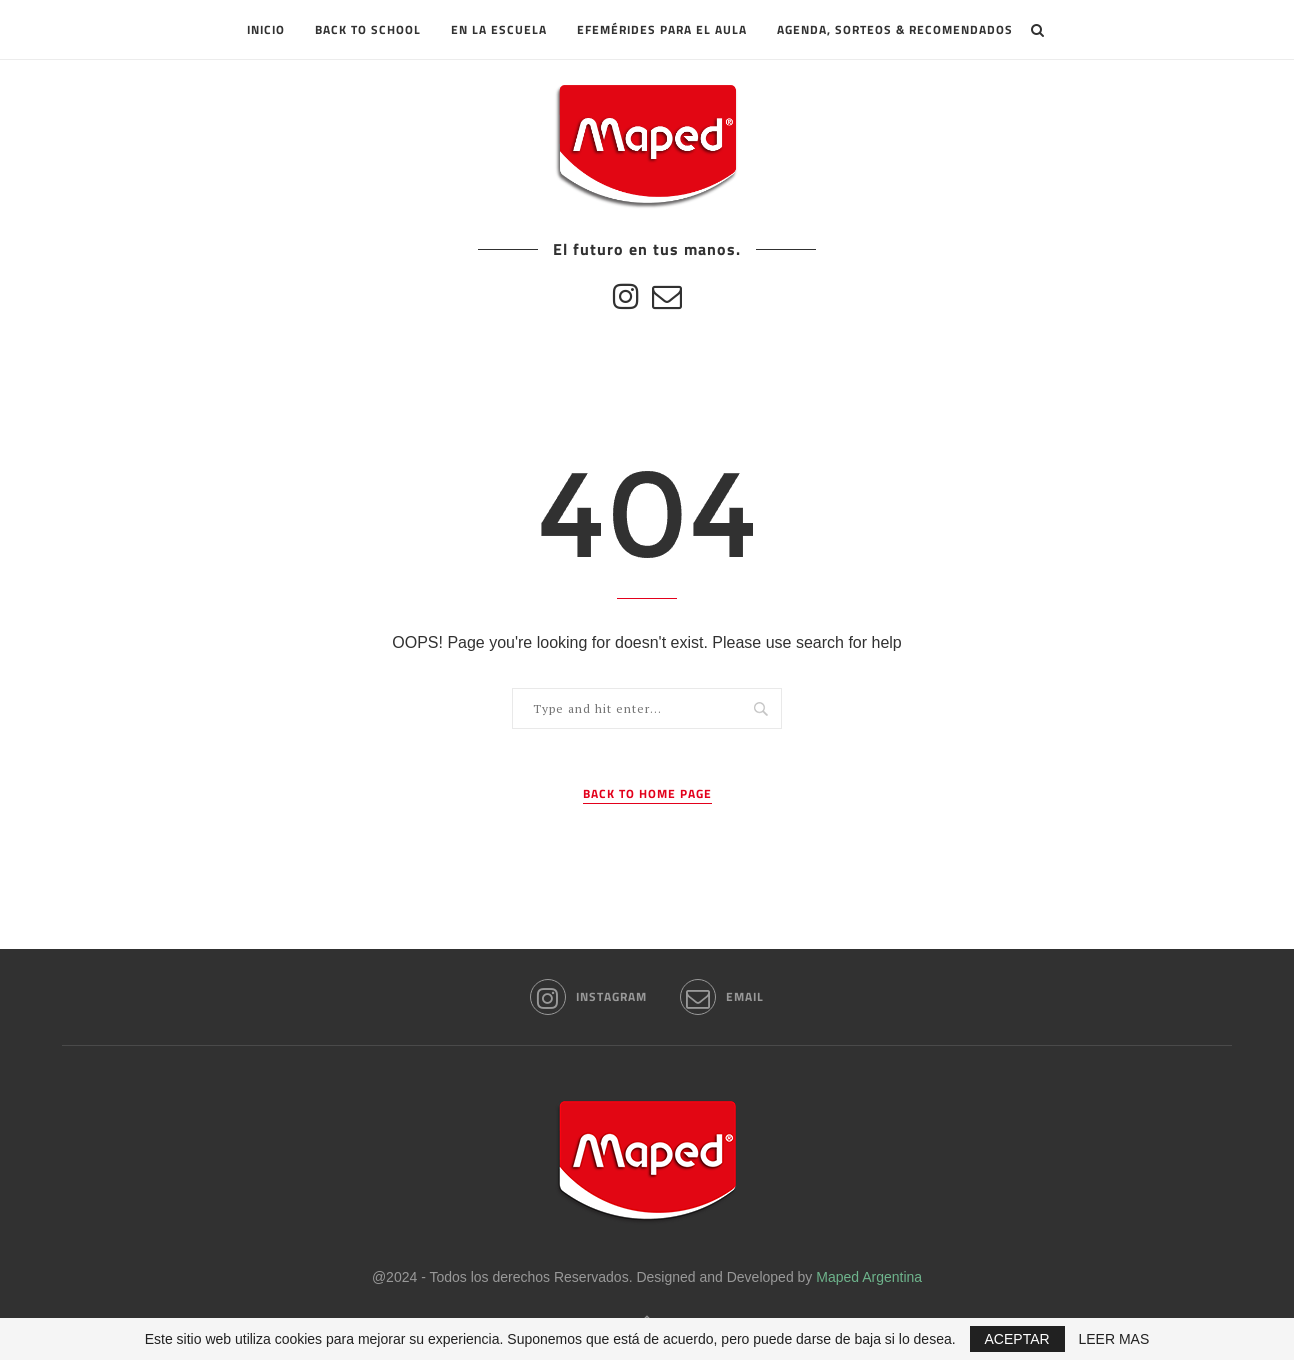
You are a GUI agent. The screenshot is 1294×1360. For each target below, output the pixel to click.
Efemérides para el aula (662, 29)
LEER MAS (1114, 1339)
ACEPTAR (1017, 1339)
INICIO (266, 29)
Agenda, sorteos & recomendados (895, 29)
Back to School (368, 29)
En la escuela (499, 29)
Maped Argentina (869, 1277)
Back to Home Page (647, 794)
